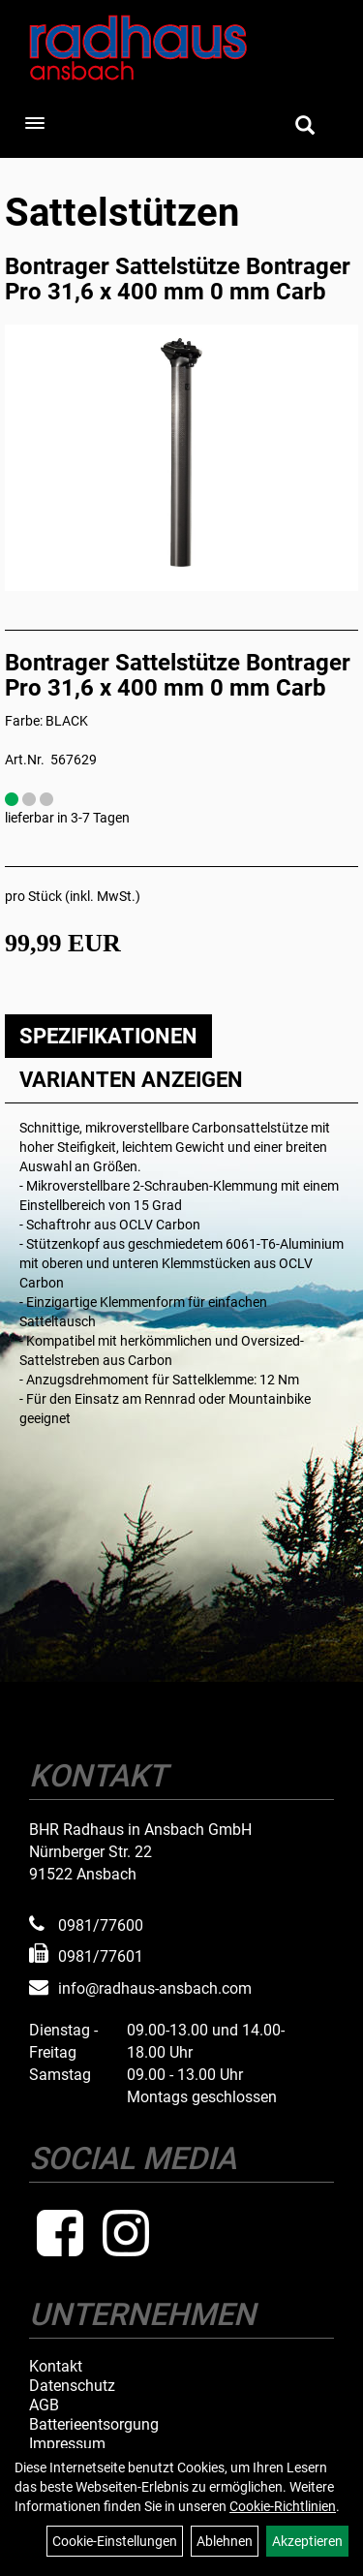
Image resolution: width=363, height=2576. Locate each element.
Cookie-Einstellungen (114, 2541)
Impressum (67, 2444)
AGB (44, 2405)
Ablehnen (225, 2541)
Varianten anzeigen (131, 1080)
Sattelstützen (122, 212)
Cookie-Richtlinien (282, 2506)
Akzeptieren (307, 2541)
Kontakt (55, 2366)
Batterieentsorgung (94, 2425)
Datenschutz (72, 2386)
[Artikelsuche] (305, 127)
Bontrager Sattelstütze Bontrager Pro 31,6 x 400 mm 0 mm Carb (177, 279)
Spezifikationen (108, 1036)
